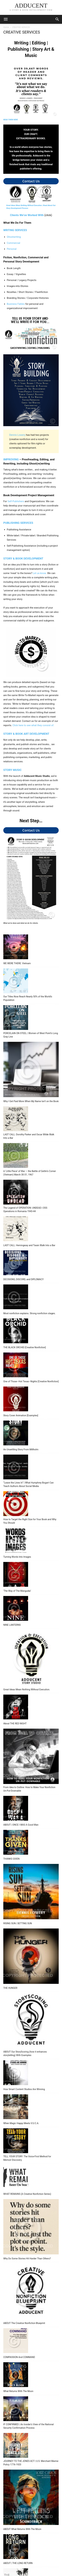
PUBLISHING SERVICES (18, 522)
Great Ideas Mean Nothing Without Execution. (26, 1689)
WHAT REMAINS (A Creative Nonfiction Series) (27, 2194)
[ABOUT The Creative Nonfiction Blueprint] (31, 2292)
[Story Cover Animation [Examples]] (15, 1399)
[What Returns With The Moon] (15, 2375)
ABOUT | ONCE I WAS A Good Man (21, 1824)
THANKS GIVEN (11, 1858)
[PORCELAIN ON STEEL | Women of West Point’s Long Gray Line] (15, 1018)
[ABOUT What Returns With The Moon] (31, 2498)
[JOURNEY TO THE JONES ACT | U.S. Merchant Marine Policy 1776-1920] (15, 2446)
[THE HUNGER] (31, 1956)
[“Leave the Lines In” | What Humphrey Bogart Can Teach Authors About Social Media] (15, 1467)
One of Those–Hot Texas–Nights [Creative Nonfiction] (31, 1381)
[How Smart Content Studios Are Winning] (15, 2073)
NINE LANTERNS (12, 1625)
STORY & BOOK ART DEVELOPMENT (26, 733)
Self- (16, 501)
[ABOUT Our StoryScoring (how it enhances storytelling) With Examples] (31, 2021)
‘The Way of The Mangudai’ (17, 1591)
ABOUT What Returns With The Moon (22, 2529)
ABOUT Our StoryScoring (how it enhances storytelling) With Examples (25, 2053)
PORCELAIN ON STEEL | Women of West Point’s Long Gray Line (30, 1035)
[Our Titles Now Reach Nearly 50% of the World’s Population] (15, 981)
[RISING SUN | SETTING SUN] (31, 1892)
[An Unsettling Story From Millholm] (15, 1433)
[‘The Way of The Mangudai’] (15, 1575)
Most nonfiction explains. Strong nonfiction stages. (29, 1313)
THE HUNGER (10, 1988)
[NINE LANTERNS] (15, 1609)
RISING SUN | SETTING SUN (17, 1923)
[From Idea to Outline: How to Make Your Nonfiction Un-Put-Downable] (31, 1757)
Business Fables (16, 303)
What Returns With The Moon (18, 2391)
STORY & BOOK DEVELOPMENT (23, 558)
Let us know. (40, 573)
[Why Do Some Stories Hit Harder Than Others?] (31, 2227)
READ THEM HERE (10, 120)
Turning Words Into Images (17, 1557)
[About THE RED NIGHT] (15, 1707)
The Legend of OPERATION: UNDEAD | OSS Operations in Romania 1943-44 (25, 1209)
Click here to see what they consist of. (33, 725)
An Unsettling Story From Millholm (20, 1449)
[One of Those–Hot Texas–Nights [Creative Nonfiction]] (15, 1365)
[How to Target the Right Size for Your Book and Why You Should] (15, 1504)
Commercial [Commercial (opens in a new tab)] (13, 242)
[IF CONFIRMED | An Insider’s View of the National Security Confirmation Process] (15, 2409)
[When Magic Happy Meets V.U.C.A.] (15, 2107)
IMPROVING (11, 459)
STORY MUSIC (12, 770)
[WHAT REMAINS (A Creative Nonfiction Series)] (15, 2178)
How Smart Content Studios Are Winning (24, 2089)
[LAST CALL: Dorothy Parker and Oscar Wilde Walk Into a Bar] (15, 1119)
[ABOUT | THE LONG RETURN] (15, 2547)
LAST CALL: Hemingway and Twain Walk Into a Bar (29, 1245)
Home (6, 27)
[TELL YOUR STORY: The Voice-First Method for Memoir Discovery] (15, 2141)
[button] (5, 19)
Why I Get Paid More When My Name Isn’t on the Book (31, 1101)
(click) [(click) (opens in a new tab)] (48, 215)
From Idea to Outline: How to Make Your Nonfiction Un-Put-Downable (29, 1789)
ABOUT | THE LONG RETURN (18, 2563)
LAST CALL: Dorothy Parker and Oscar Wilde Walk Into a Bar (28, 1136)
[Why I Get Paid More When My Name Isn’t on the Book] (31, 1070)
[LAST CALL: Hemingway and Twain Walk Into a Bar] (15, 1229)
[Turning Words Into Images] (15, 1541)
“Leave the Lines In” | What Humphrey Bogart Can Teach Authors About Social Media (28, 1484)
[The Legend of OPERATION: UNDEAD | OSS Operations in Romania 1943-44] (15, 1192)
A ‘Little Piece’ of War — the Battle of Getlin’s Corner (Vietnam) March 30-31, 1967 (29, 1173)
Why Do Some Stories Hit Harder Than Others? (27, 2258)
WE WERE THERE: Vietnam (17, 963)
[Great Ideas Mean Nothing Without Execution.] (31, 1658)
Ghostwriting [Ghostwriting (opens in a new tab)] (14, 236)
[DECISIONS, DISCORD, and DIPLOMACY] (15, 1263)
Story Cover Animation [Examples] (20, 1415)
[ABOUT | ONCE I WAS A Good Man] (15, 1809)
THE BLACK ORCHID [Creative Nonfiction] (24, 1347)
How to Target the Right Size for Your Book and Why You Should (29, 1521)
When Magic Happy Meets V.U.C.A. (21, 2123)
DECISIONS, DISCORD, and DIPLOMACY (23, 1279)
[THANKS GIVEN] (15, 1843)
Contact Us (31, 181)
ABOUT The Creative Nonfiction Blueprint (24, 2323)
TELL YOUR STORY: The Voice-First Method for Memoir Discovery (27, 2158)
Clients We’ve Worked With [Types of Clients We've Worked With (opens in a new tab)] (27, 215)
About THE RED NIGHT (15, 1723)
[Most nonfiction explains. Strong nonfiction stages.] (15, 1297)
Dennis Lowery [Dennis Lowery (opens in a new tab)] (17, 434)
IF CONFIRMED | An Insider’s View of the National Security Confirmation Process (28, 2426)
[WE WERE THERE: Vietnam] (15, 947)
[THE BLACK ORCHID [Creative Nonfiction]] (15, 1331)
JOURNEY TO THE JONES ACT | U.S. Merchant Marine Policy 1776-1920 (30, 2463)
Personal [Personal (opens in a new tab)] (12, 248)
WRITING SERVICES (15, 230)
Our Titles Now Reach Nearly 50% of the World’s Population (27, 998)
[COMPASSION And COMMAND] (15, 2341)
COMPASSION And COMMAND (19, 2357)
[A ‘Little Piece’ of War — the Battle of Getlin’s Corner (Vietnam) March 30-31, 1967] (15, 1156)
